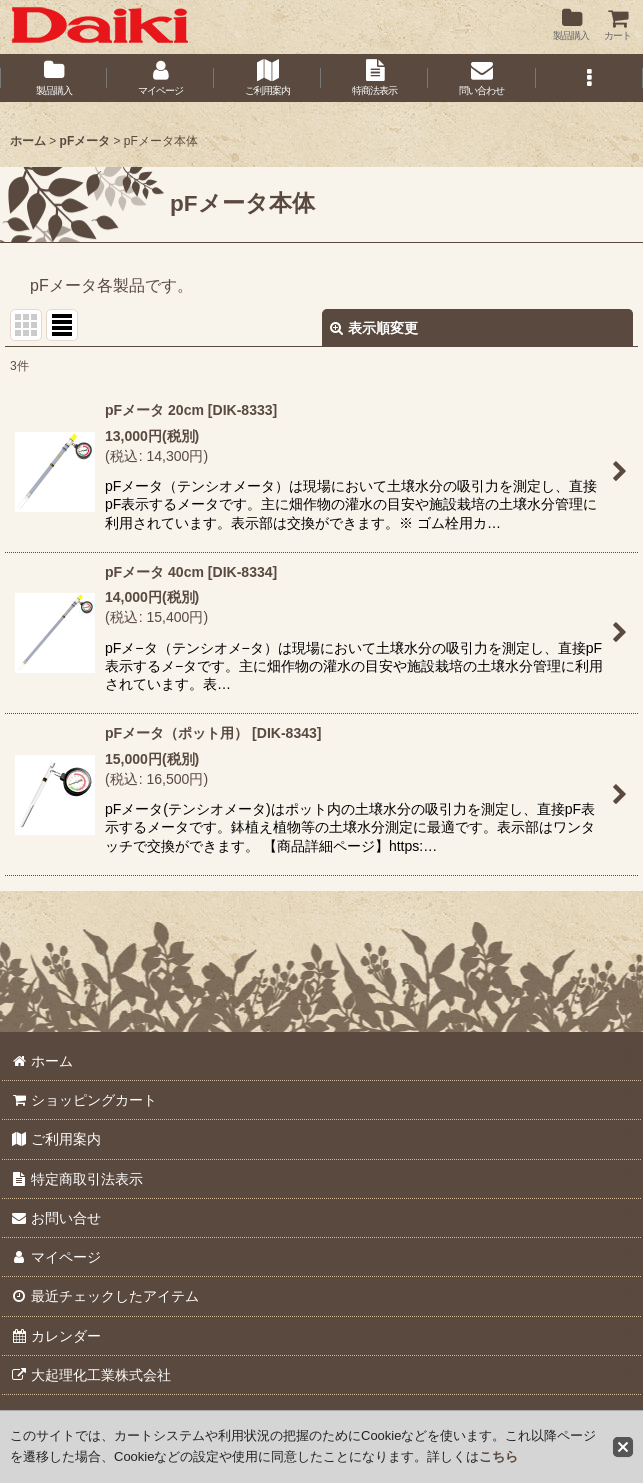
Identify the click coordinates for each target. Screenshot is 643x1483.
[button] (589, 78)
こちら (498, 1456)
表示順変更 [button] (374, 328)
